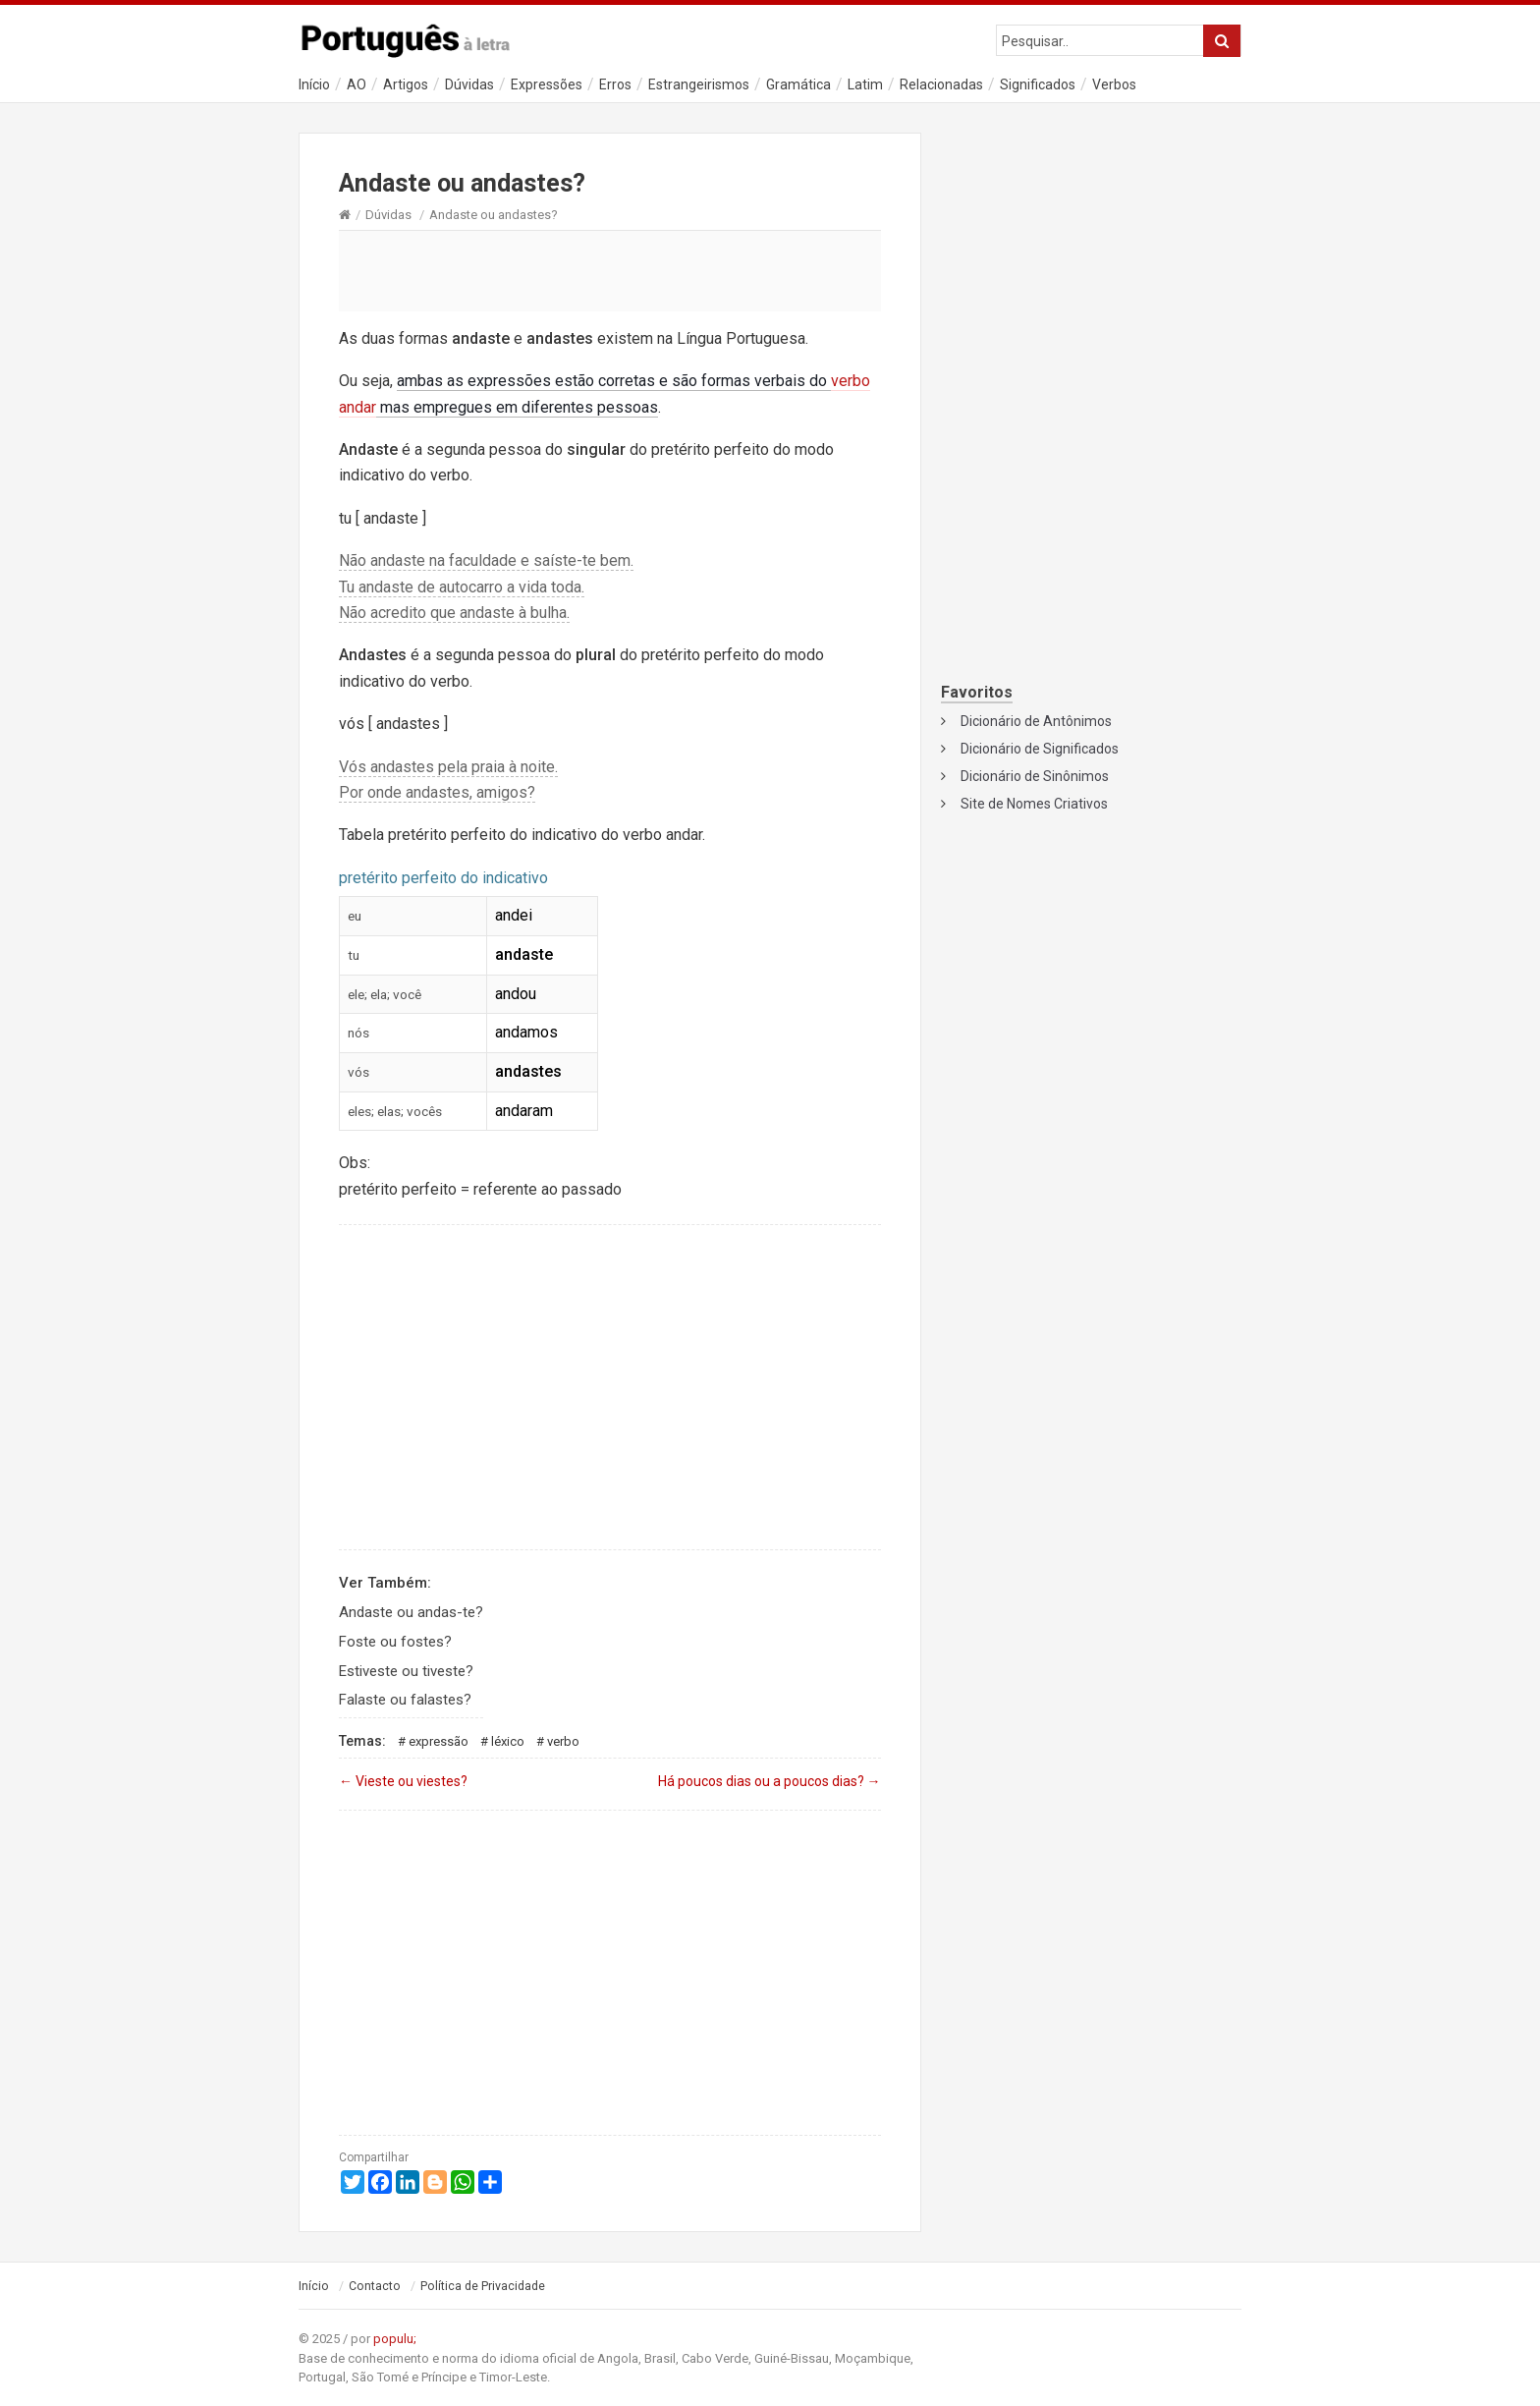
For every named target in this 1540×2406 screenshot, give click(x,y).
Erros (615, 84)
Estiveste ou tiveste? (406, 1671)
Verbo (563, 1741)
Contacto (375, 2286)
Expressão (438, 1741)
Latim (865, 84)
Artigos (405, 84)
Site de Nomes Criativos (1034, 803)
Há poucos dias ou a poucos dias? (769, 1781)
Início (314, 84)
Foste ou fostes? (395, 1642)
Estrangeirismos (698, 84)
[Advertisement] (610, 270)
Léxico (507, 1741)
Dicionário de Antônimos (1036, 721)
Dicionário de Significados (1040, 748)
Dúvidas (469, 84)
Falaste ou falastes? (405, 1699)
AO (356, 84)
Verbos (1114, 84)
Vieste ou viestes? (403, 1781)
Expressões (546, 84)
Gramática (798, 84)
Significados (1037, 84)
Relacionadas (941, 84)
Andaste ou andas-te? (411, 1612)
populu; (394, 2338)
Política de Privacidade (482, 2286)
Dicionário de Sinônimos (1035, 776)
